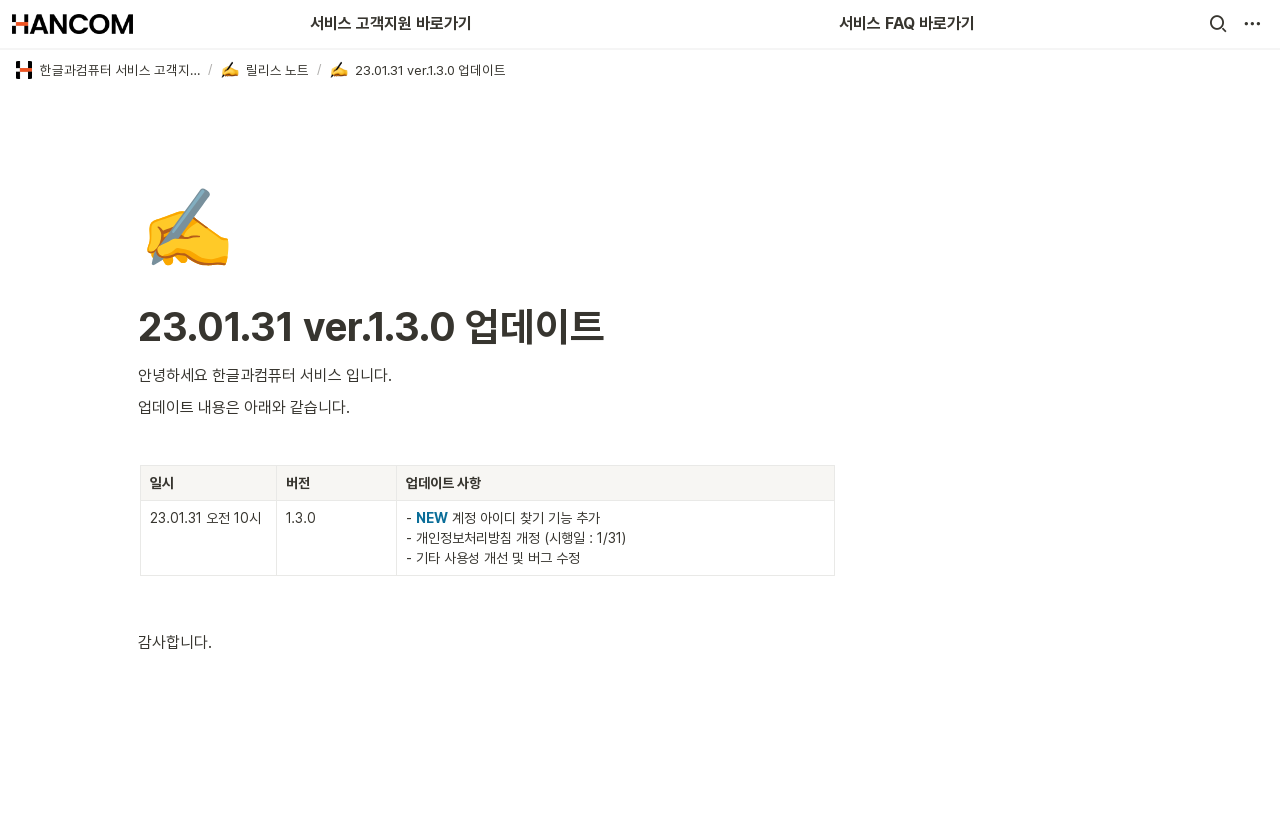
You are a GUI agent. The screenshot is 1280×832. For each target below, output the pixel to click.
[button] (1218, 24)
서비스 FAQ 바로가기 (907, 23)
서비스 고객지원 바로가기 (391, 23)
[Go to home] (72, 24)
